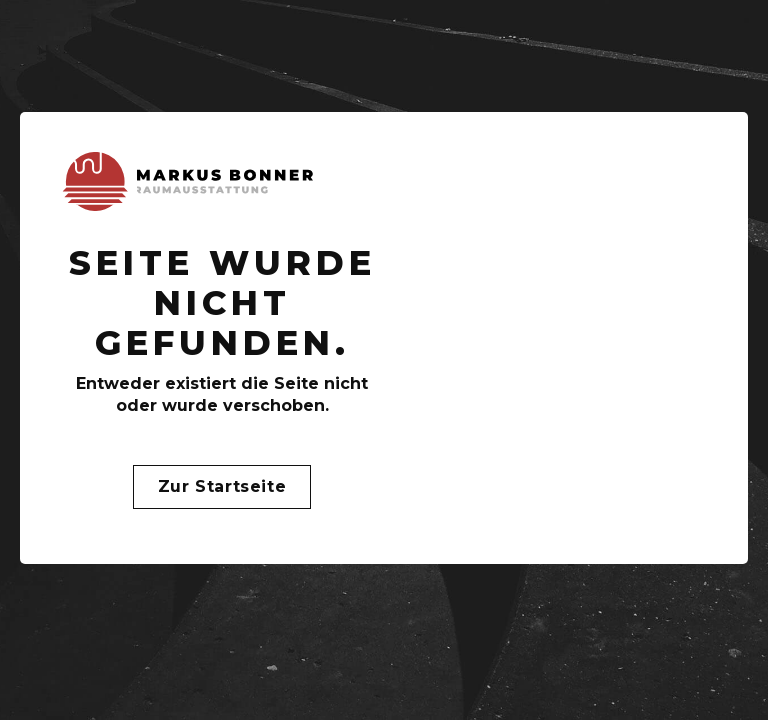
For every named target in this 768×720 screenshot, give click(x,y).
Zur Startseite (222, 486)
